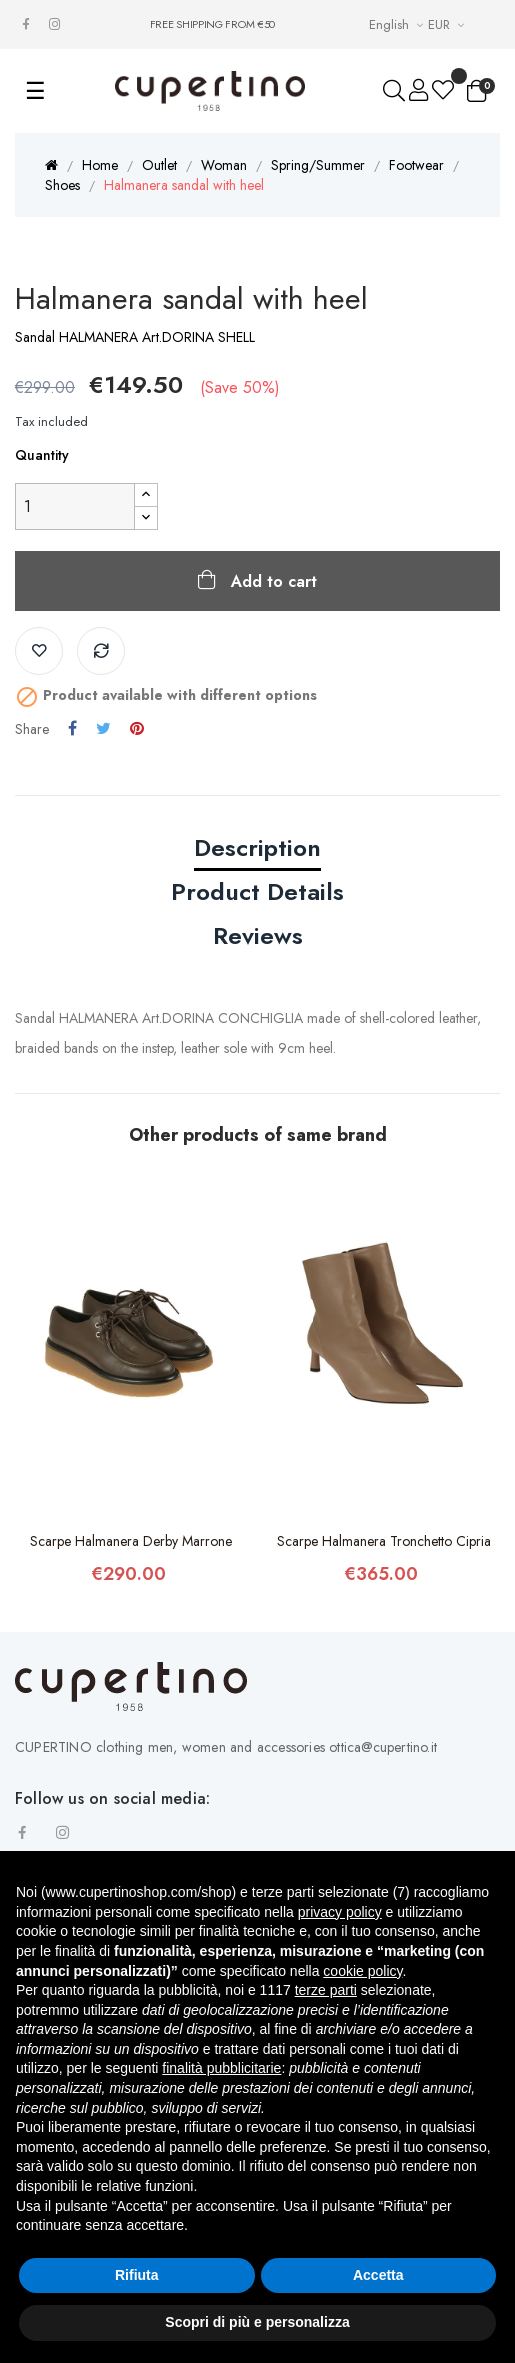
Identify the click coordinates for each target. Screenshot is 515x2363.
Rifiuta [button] (137, 2275)
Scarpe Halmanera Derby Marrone (131, 1541)
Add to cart (271, 581)
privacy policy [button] (340, 1912)
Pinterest (137, 729)
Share (72, 729)
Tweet (103, 729)
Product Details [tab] (257, 891)
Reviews (258, 935)
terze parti (326, 1990)
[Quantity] (75, 506)
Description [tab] (257, 847)
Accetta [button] (378, 2275)
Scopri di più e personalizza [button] (257, 2322)
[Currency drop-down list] (448, 24)
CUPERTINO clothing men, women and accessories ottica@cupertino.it (226, 1747)
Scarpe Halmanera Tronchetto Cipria (384, 1541)
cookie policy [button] (362, 1971)
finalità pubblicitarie (221, 2068)
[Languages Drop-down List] (398, 24)
